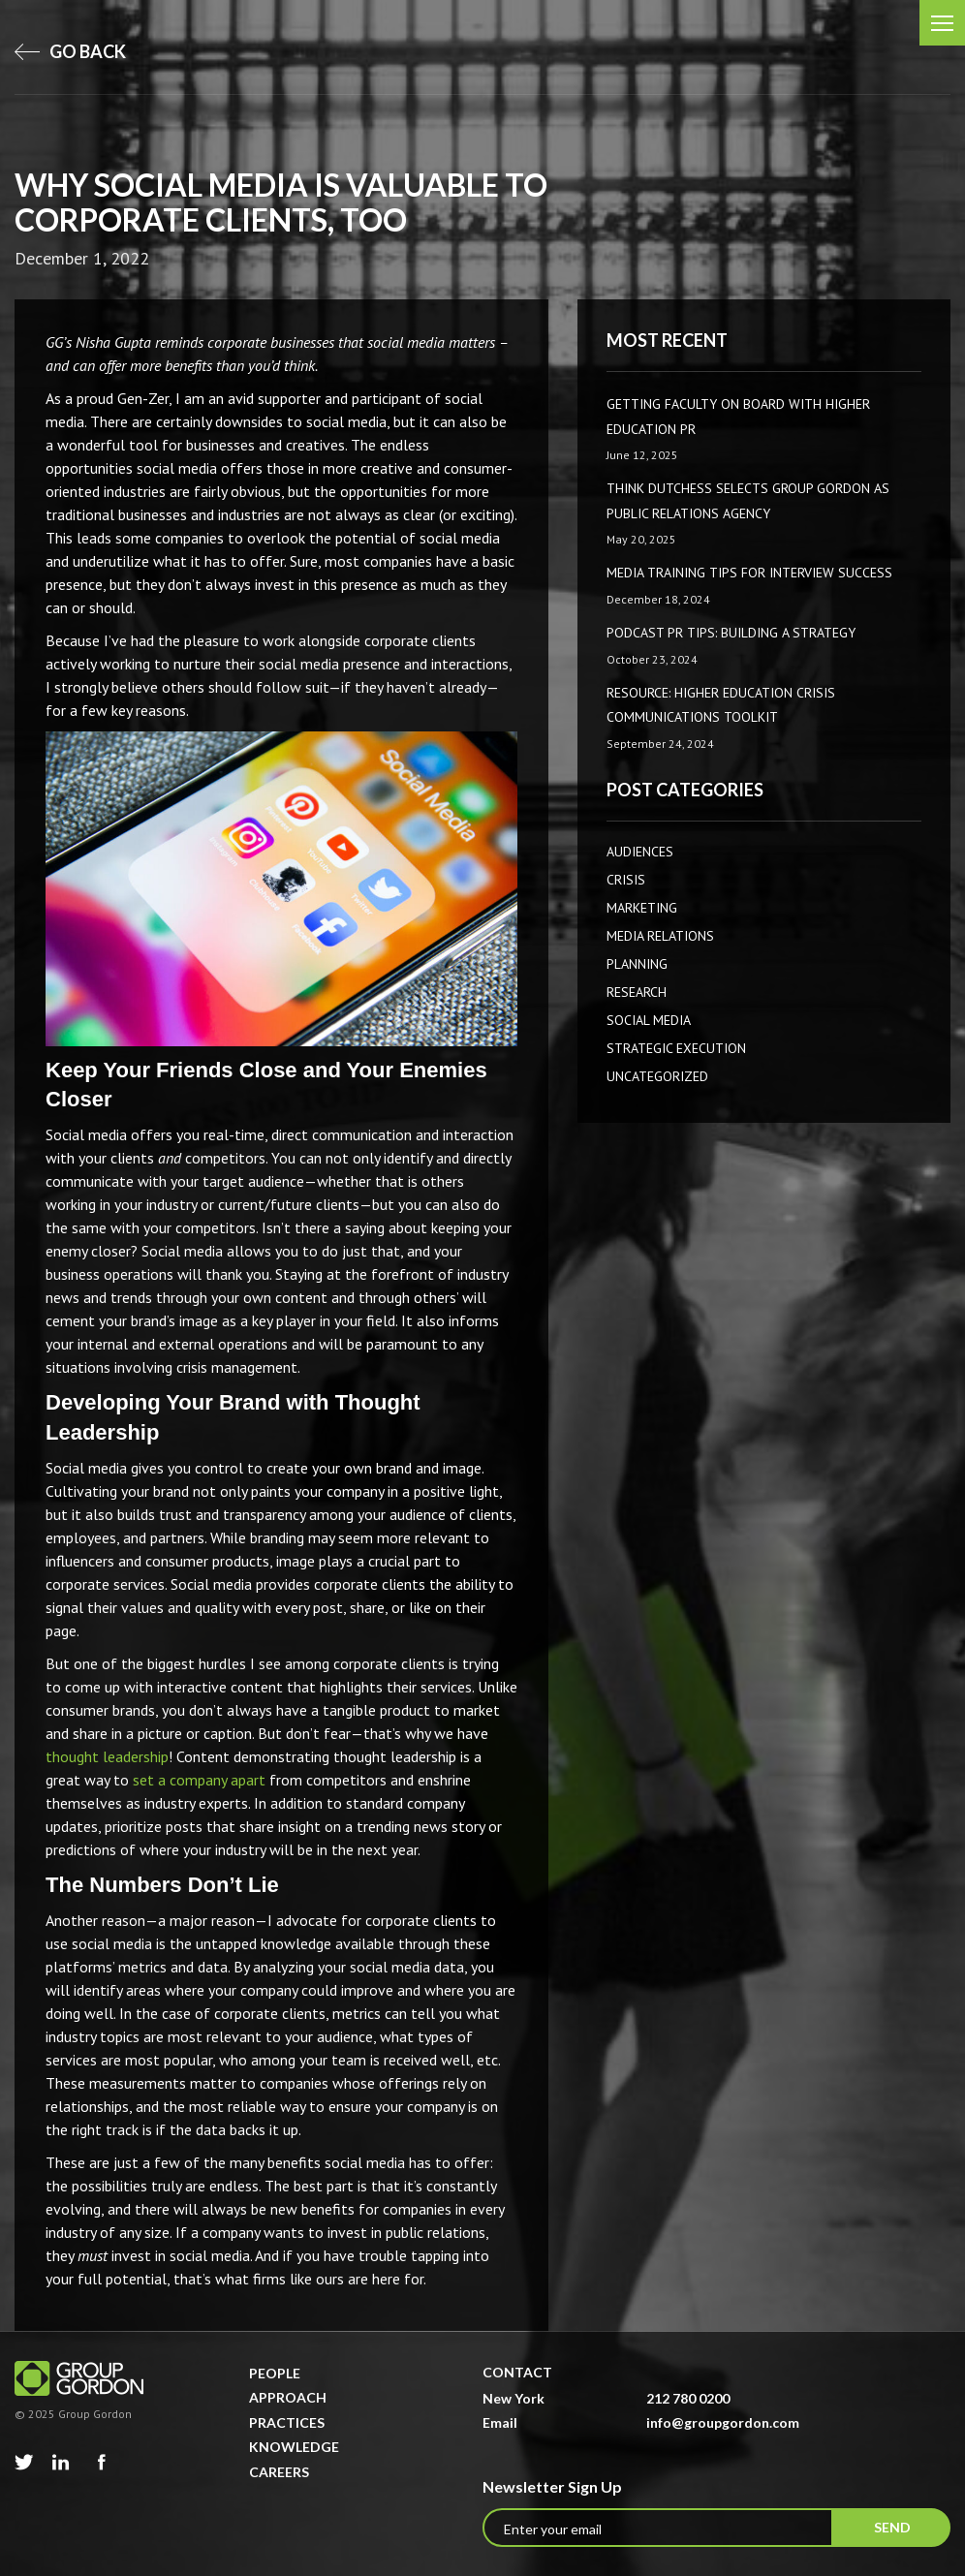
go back (70, 51)
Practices (287, 2422)
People (274, 2373)
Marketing (642, 907)
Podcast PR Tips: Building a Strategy (731, 632)
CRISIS (626, 879)
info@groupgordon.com (722, 2422)
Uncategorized (657, 1076)
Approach (288, 2397)
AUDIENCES (640, 851)
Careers (279, 2472)
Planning (637, 964)
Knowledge (294, 2446)
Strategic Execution (676, 1048)
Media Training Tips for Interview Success (749, 572)
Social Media (649, 1020)
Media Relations (660, 936)
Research (637, 992)
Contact (517, 2372)
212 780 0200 (688, 2398)
